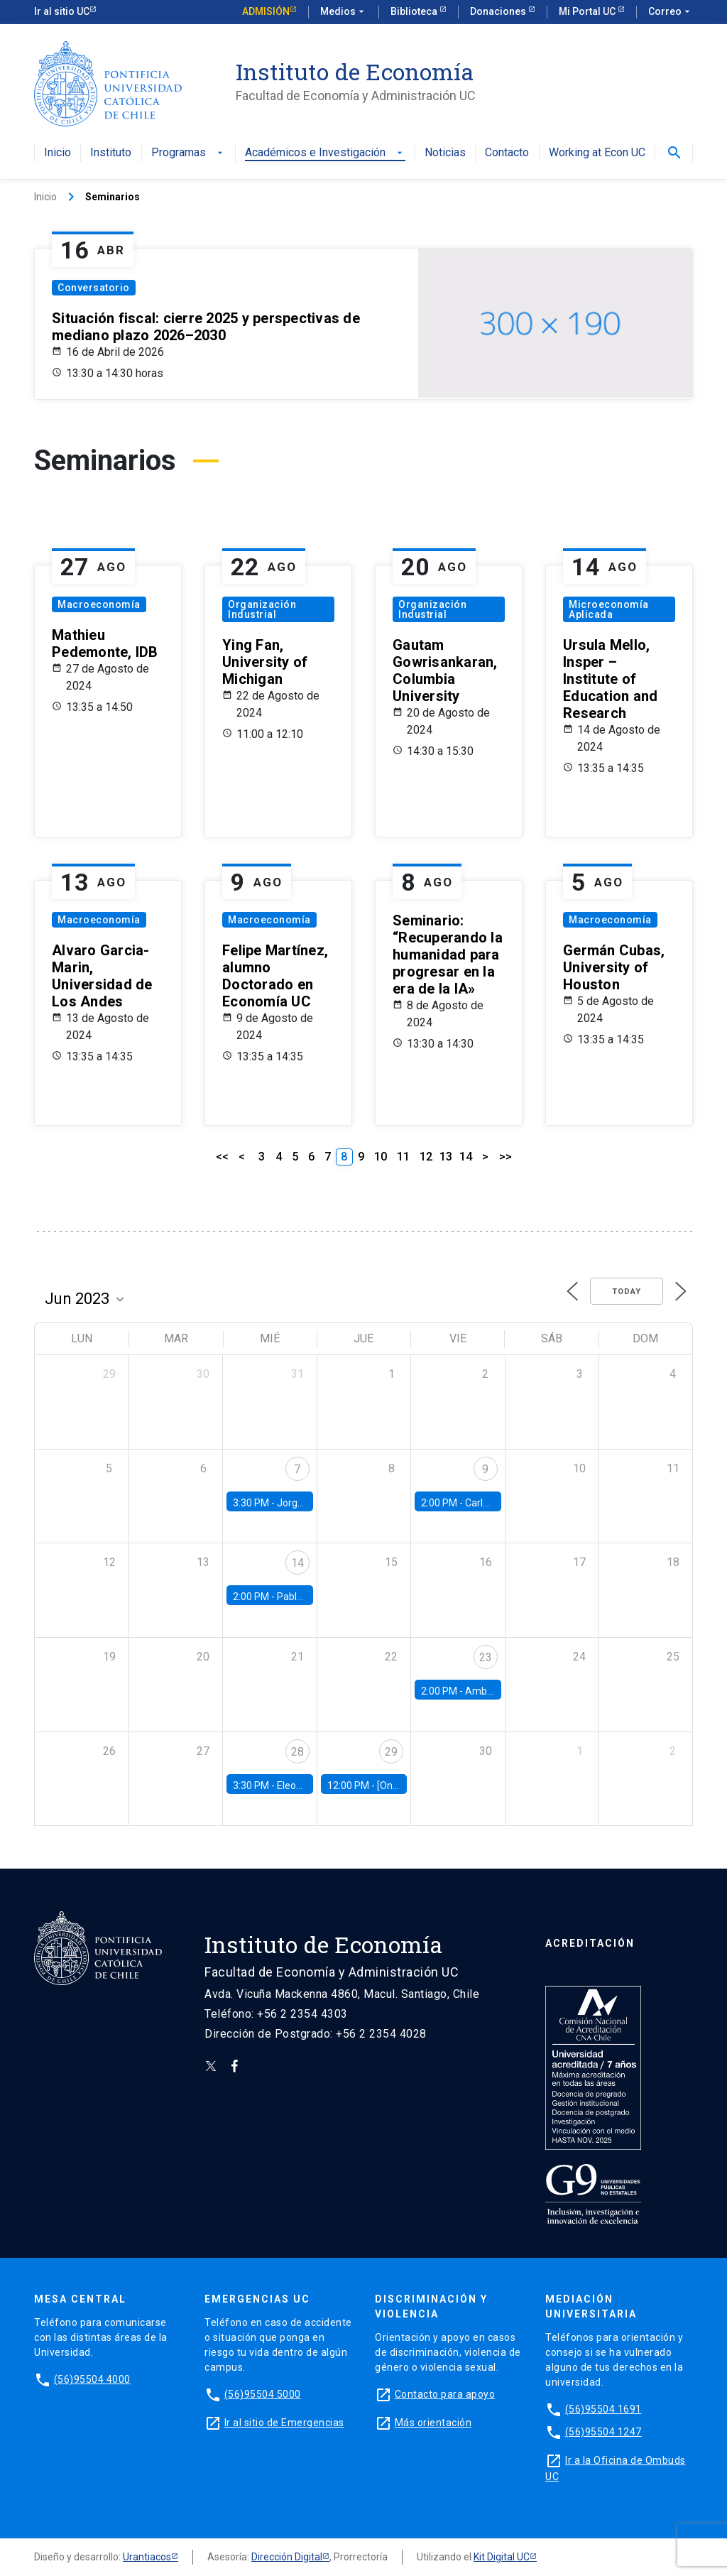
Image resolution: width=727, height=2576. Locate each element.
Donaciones (499, 11)
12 (426, 1156)
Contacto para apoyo (445, 2394)
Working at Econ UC (597, 153)
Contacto (507, 153)
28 (297, 1752)
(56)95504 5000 (262, 2394)
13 (445, 1156)
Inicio (57, 153)
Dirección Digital (286, 2557)
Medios (343, 12)
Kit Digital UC (502, 2557)
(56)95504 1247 (603, 2432)
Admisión (266, 11)
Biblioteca (414, 11)
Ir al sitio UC (61, 11)
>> (505, 1156)
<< (222, 1156)
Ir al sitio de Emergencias (284, 2422)
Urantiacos (147, 2557)
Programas (188, 153)
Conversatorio (94, 287)
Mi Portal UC (588, 11)
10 (380, 1156)
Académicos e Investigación (325, 153)
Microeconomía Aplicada (609, 609)
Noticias (445, 153)
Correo (670, 12)
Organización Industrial (262, 609)
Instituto (110, 153)
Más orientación (433, 2422)
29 (391, 1752)
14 (465, 1156)
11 (403, 1156)
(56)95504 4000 (92, 2379)
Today (626, 1291)
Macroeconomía (99, 604)
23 (485, 1657)
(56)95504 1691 (603, 2409)
